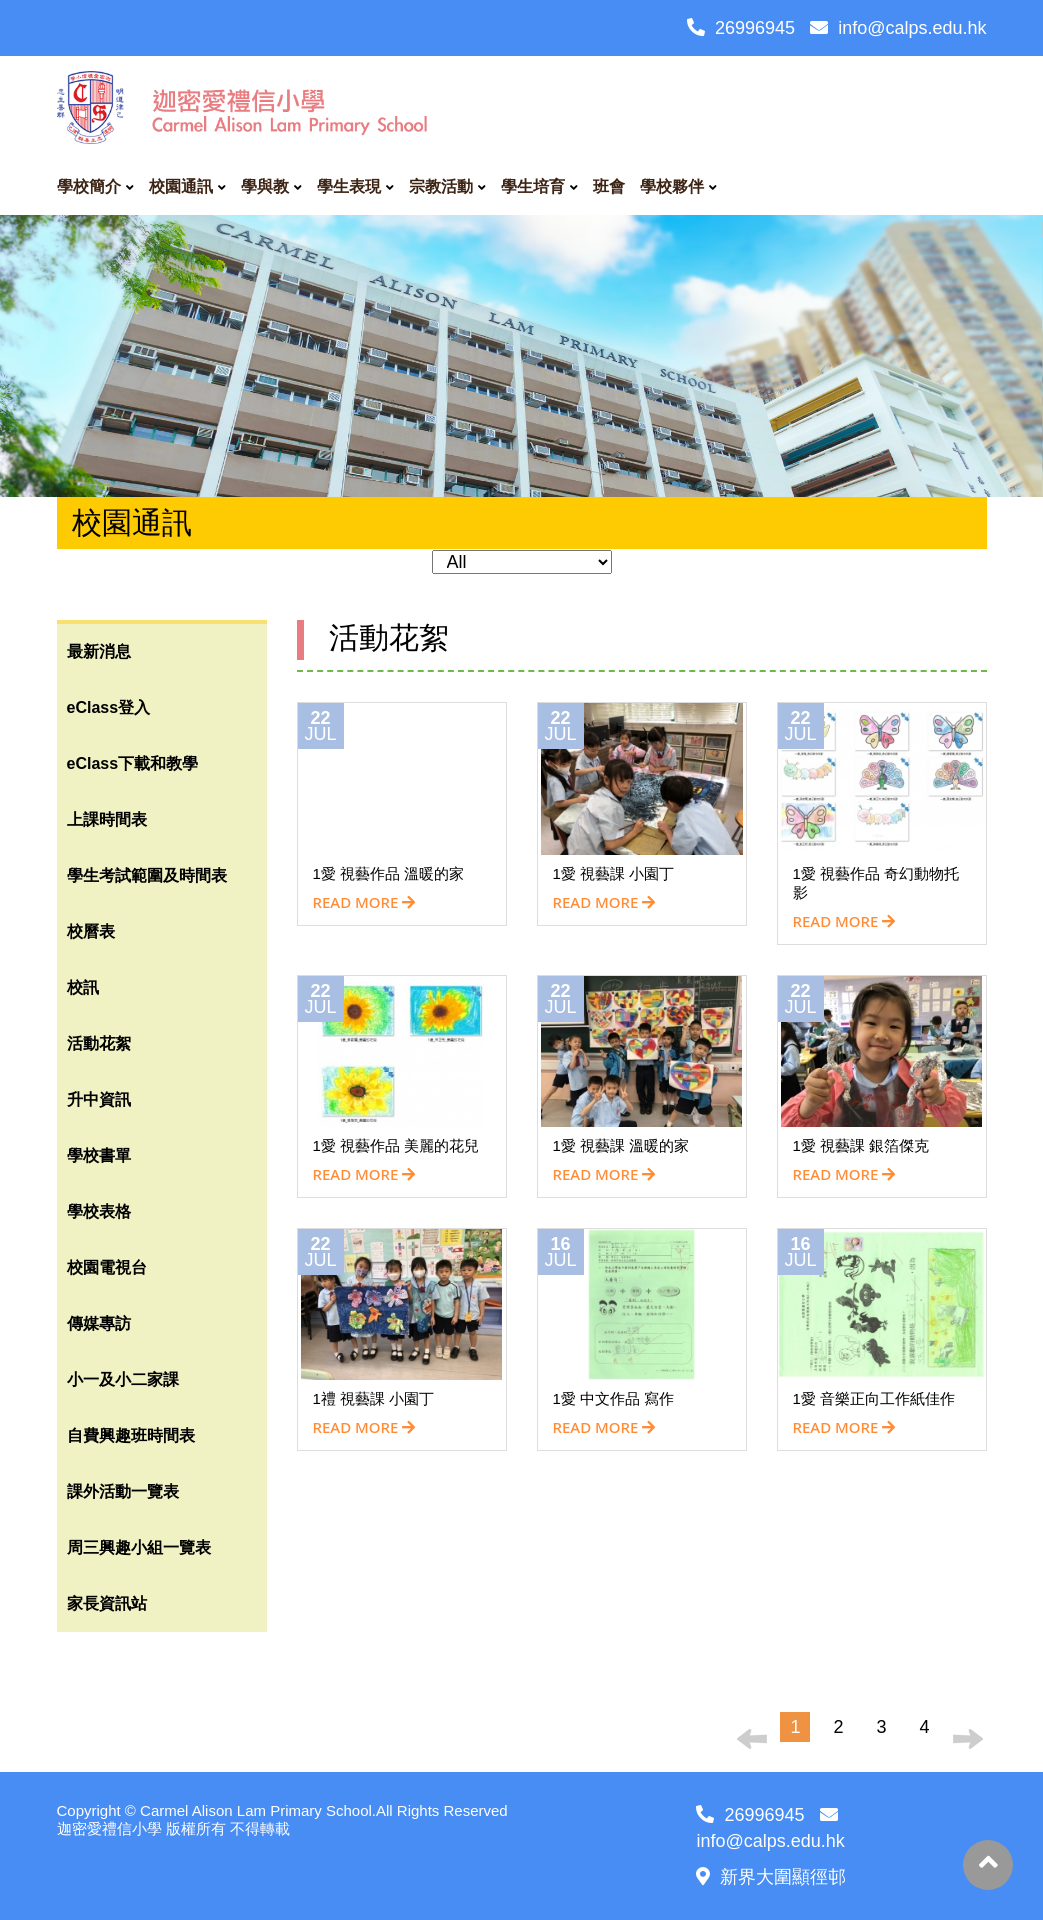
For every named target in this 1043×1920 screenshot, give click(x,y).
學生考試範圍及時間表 (147, 875)
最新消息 (99, 651)
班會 (609, 186)
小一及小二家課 (123, 1379)
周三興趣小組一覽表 (139, 1547)
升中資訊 (99, 1099)
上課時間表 (107, 819)
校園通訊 (181, 186)
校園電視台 (107, 1267)
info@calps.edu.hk (898, 28)
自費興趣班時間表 (131, 1435)
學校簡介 (89, 186)
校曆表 (91, 931)
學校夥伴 (672, 186)
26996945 (741, 28)
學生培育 (533, 186)
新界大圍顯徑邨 (771, 1877)
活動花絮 (99, 1043)
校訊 (83, 987)
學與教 (265, 186)
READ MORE (364, 902)
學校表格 (99, 1211)
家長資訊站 (107, 1603)
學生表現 (349, 186)
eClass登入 (109, 707)
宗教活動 (441, 186)
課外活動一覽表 (123, 1491)
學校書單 (99, 1155)
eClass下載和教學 (133, 763)
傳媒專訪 (99, 1323)
